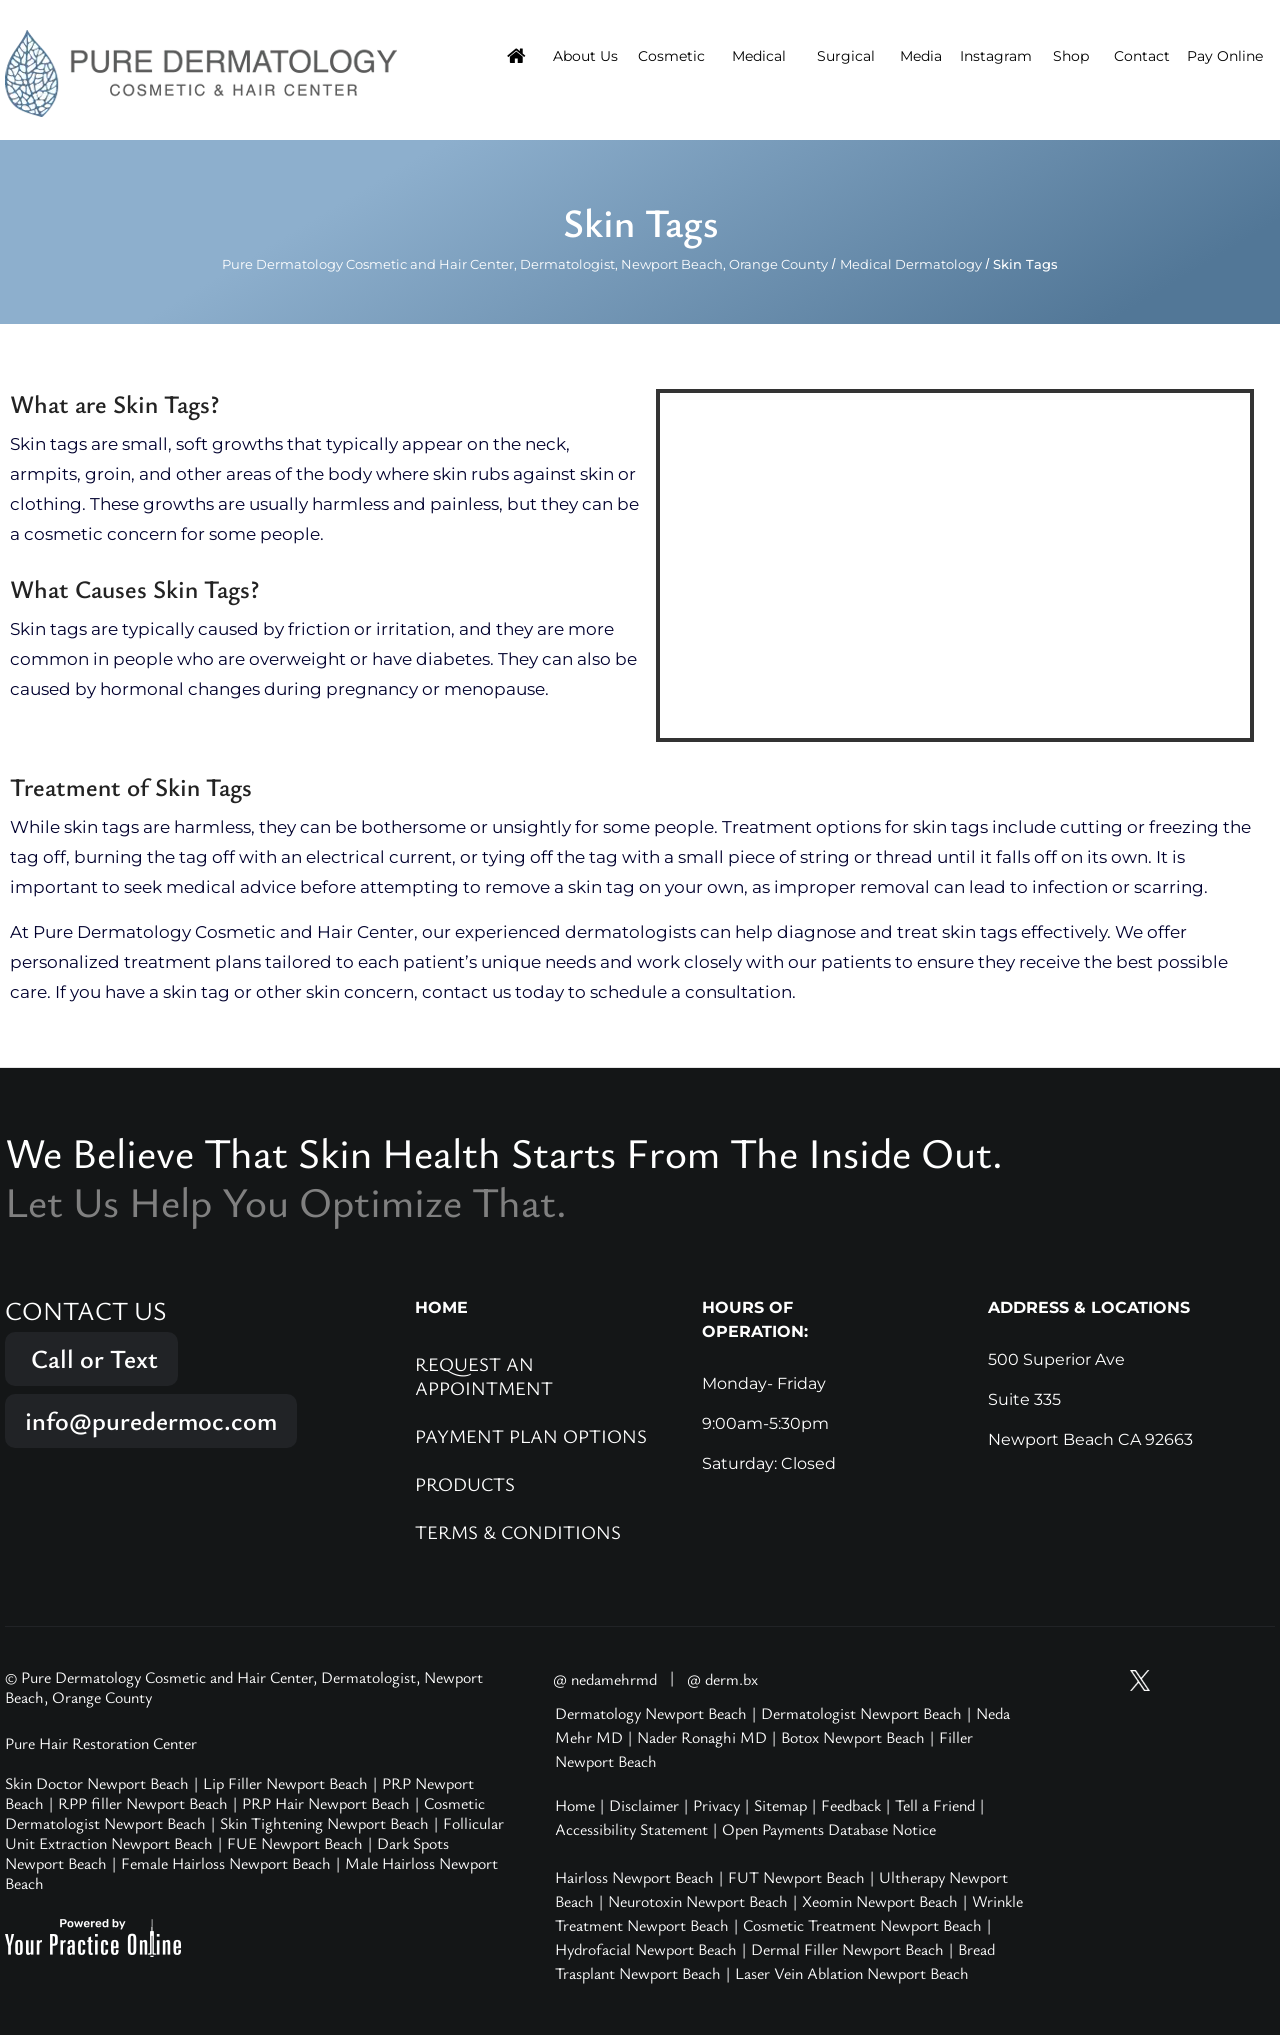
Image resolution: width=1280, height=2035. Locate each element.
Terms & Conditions (518, 1531)
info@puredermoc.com (151, 1420)
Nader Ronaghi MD (702, 1737)
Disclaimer (644, 1805)
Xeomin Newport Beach (880, 1901)
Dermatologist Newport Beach (861, 1713)
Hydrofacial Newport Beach (646, 1949)
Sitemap (780, 1805)
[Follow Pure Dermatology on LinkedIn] (1254, 1680)
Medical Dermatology (911, 264)
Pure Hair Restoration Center (101, 1743)
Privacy (716, 1805)
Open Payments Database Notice (829, 1829)
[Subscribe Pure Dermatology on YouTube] (1102, 1680)
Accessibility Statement (631, 1829)
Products (465, 1483)
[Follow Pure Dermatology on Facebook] (1216, 1680)
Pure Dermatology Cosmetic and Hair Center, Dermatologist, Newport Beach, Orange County (525, 264)
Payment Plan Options (531, 1435)
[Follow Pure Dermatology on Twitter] (1140, 1680)
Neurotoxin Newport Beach (698, 1901)
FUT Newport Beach (796, 1877)
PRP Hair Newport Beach (326, 1803)
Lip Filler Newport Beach (285, 1783)
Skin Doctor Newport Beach (97, 1783)
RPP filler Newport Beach (143, 1803)
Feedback (851, 1805)
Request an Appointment (484, 1375)
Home (575, 1805)
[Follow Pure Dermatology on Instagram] (1178, 1680)
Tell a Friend (935, 1805)
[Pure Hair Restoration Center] (201, 72)
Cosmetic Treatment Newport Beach (862, 1925)
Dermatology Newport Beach (651, 1713)
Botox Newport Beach (853, 1737)
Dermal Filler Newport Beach (847, 1949)
